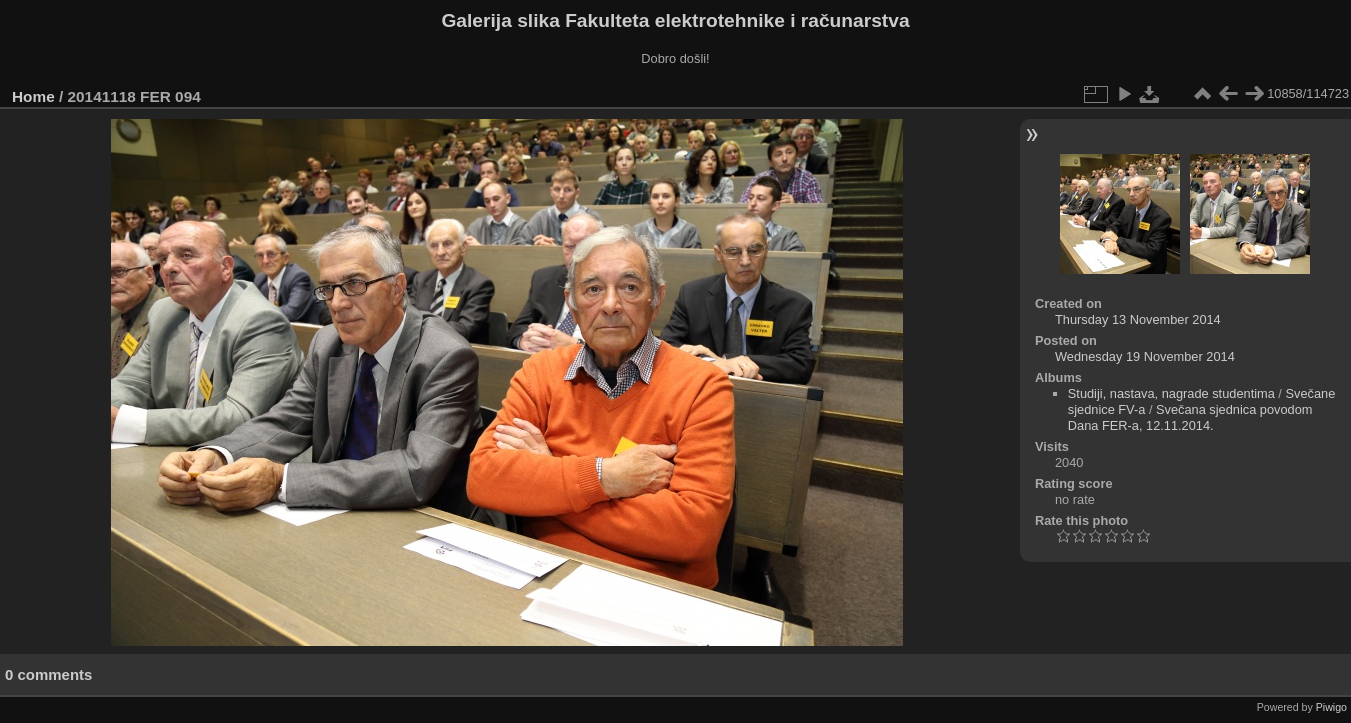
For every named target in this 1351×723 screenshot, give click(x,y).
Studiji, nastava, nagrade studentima (1171, 393)
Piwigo (1331, 707)
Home (33, 96)
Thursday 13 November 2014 (1138, 319)
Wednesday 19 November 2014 (1145, 356)
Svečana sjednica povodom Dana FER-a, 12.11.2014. (1190, 417)
